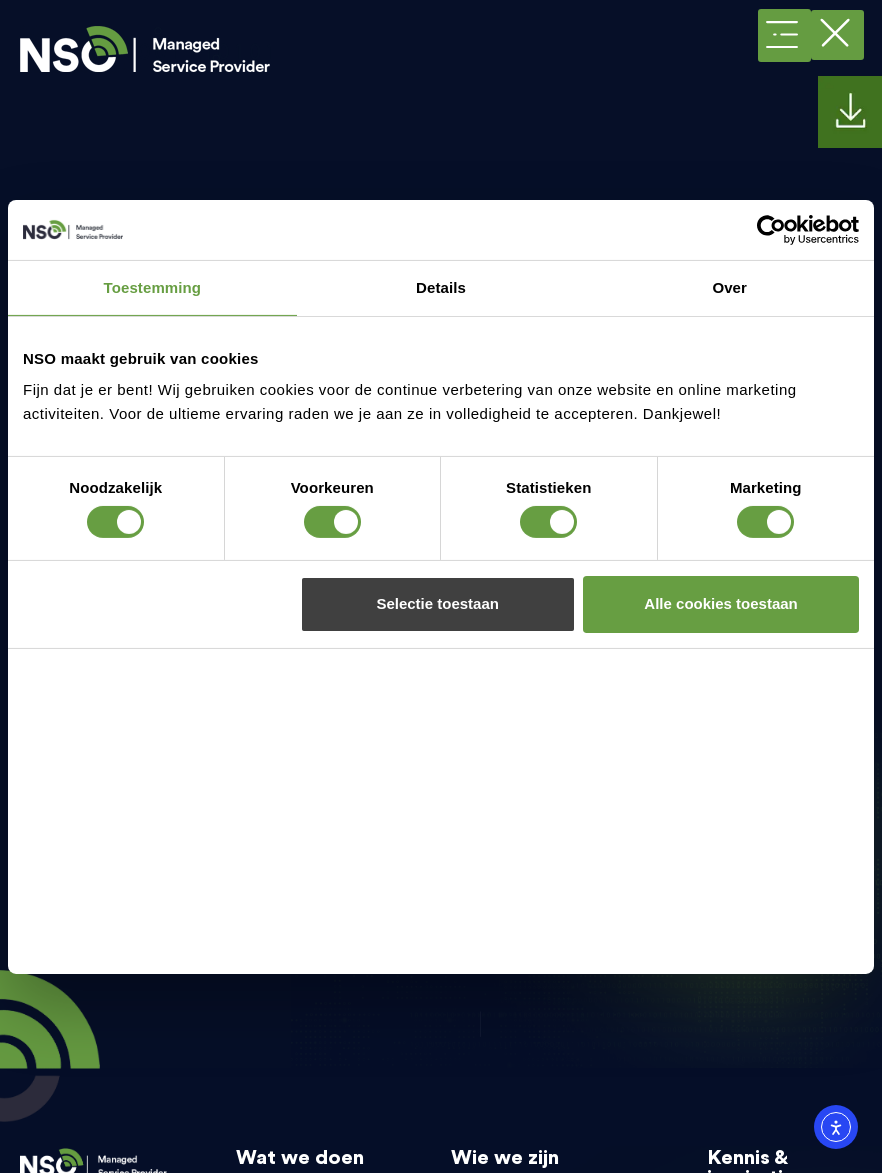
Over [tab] (729, 286)
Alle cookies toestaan (720, 603)
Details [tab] (441, 286)
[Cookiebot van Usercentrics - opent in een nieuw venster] (771, 229)
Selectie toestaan (437, 603)
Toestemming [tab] (153, 286)
